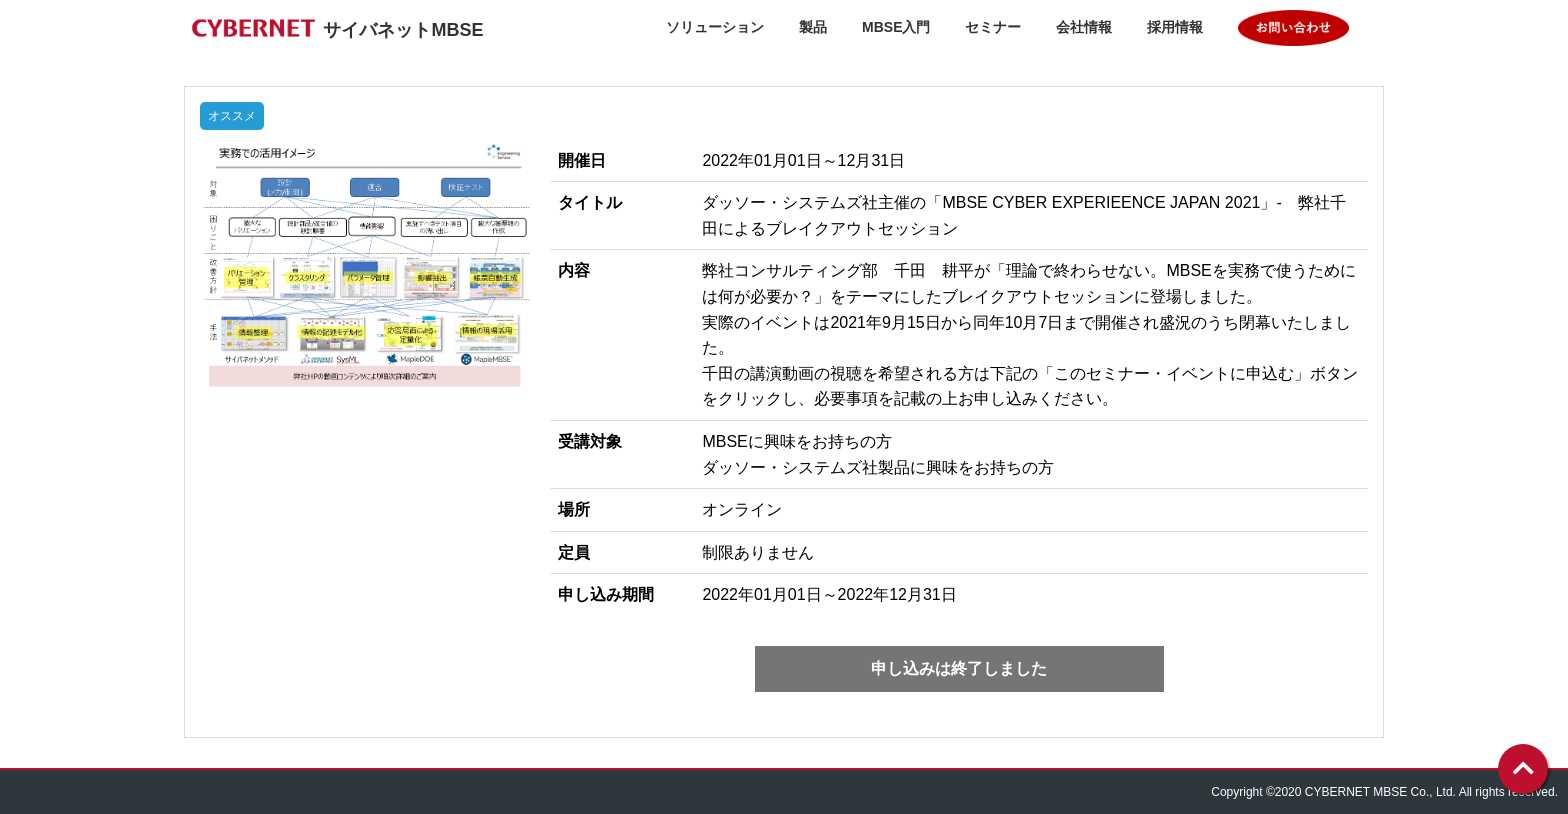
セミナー (993, 27)
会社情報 (1084, 27)
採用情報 (1175, 27)
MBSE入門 (896, 27)
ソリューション (715, 27)
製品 (813, 27)
